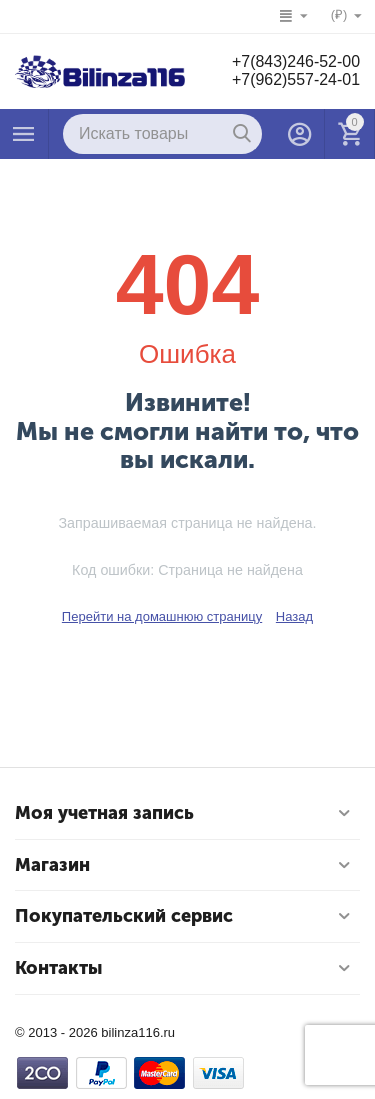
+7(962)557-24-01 (295, 79)
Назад (294, 616)
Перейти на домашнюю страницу (162, 616)
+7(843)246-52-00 (295, 61)
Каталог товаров (24, 134)
